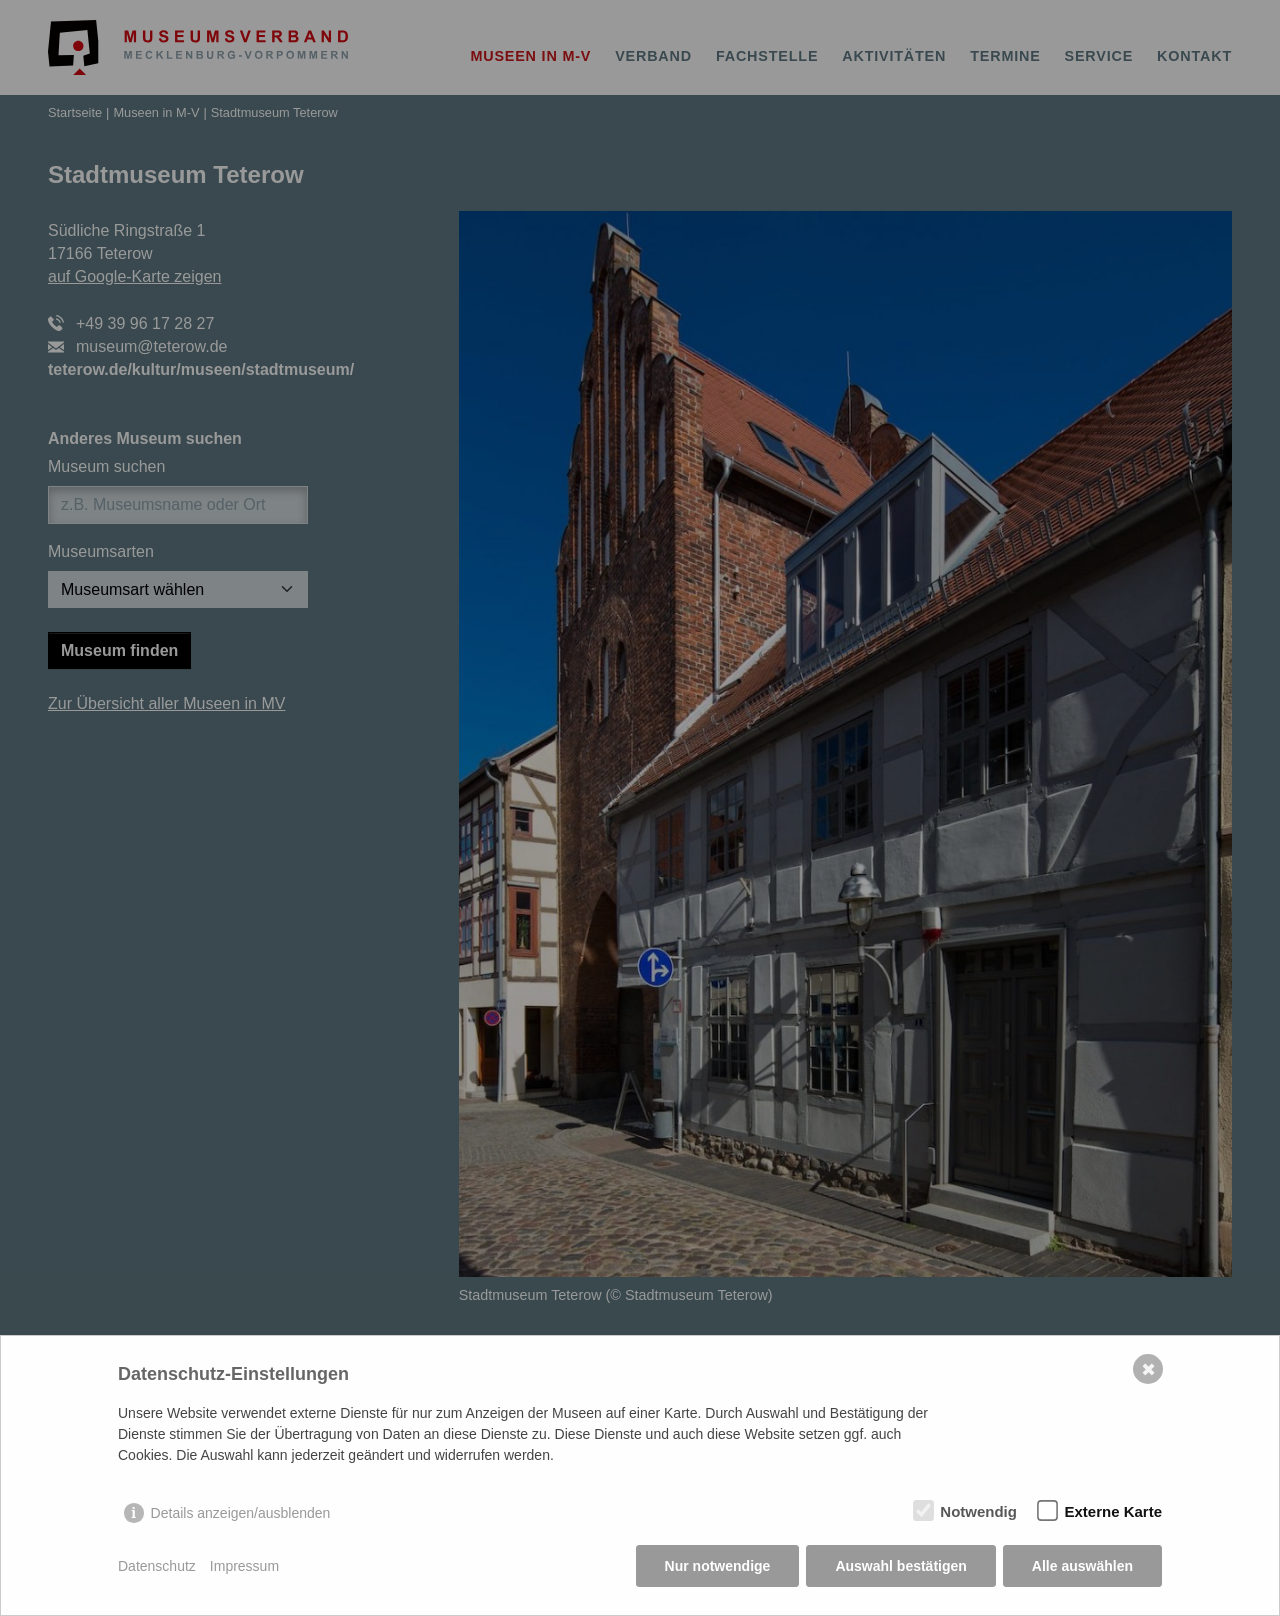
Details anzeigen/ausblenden (241, 1513)
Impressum (244, 1566)
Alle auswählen (1082, 1566)
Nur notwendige (718, 1566)
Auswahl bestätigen (900, 1566)
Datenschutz (157, 1566)
